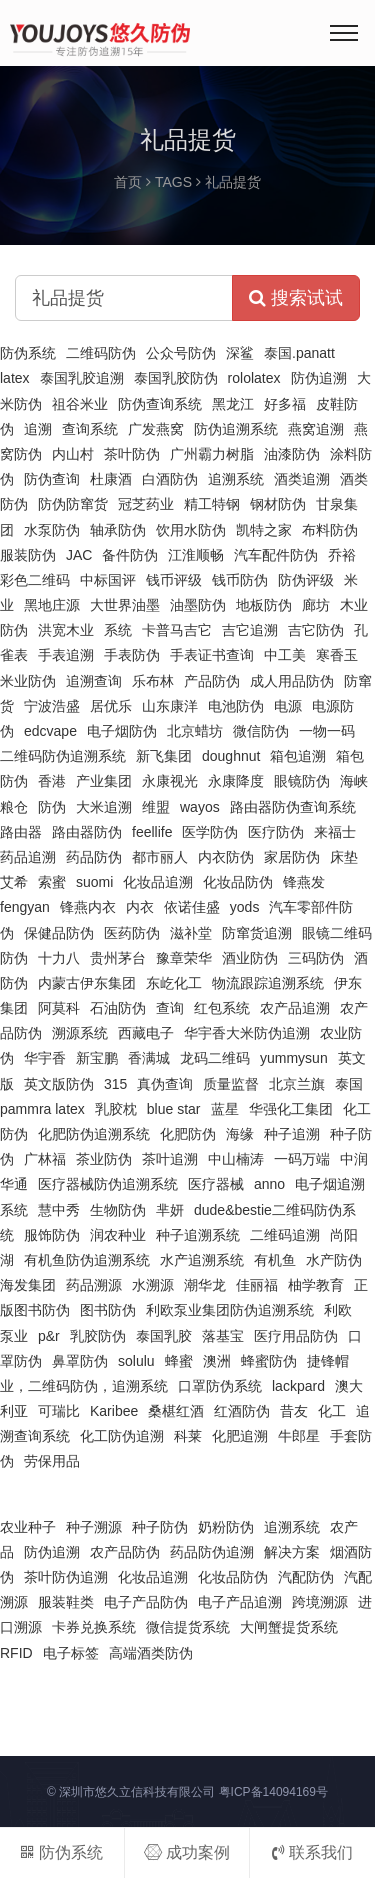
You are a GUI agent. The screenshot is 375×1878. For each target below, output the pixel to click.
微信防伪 (261, 731)
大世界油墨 (125, 605)
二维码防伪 (101, 353)
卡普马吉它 (177, 630)
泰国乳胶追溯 (82, 378)
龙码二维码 (215, 1058)
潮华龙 (205, 1285)
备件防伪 (130, 555)
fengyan (25, 907)
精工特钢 (212, 504)
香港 (52, 781)
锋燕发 (304, 882)
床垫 (344, 857)
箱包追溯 (298, 756)
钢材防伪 (278, 504)
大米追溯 (104, 807)
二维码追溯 (285, 1235)
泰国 (349, 1084)
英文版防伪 (59, 1084)
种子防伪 (160, 1527)
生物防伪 (118, 1210)
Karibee (114, 1411)
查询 (170, 1008)
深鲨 (240, 353)
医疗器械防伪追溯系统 (108, 1184)
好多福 (285, 404)
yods (245, 907)
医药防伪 (132, 933)
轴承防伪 (118, 530)
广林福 (45, 1159)
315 (115, 1084)
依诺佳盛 (192, 907)
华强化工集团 (291, 1109)
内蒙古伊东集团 (87, 983)
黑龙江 (233, 404)
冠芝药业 (146, 504)
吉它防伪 (316, 630)
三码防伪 (316, 958)
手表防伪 (132, 655)
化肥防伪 (188, 1134)
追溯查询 (94, 681)
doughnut (231, 756)
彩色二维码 (35, 580)
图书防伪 (108, 1310)
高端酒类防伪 (151, 1653)
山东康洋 (170, 706)
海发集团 (28, 1285)
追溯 (38, 429)
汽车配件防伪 (276, 555)
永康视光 (170, 781)
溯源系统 (80, 1033)
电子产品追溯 (240, 1602)
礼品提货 (233, 182)
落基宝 (223, 1336)
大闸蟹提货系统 (289, 1627)
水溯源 (153, 1285)
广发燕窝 (156, 429)
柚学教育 (316, 1285)
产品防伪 (212, 681)
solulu (136, 1361)
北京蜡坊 (195, 731)
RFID (16, 1653)
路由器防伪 (87, 832)
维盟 (156, 807)
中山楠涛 (236, 1159)
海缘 (240, 1134)
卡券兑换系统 (94, 1627)
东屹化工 (174, 983)
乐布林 (153, 681)
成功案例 (187, 1852)
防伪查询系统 (160, 404)
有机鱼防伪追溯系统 (87, 1260)
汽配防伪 (306, 1577)
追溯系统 (236, 479)
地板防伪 (264, 605)
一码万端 (302, 1159)
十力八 (59, 958)
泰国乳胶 (164, 1336)
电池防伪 (236, 706)
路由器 (21, 832)
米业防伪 (28, 681)
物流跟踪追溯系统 (268, 983)
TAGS (173, 182)
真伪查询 (165, 1084)
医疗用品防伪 (296, 1336)
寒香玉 (337, 655)
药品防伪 (94, 857)
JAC (79, 555)
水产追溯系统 (202, 1260)
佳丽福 (257, 1285)
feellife (152, 832)
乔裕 (342, 555)
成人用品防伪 (292, 681)
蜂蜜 (179, 1361)
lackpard (298, 1386)
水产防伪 (334, 1260)
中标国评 (108, 580)
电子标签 (71, 1653)
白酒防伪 (170, 479)
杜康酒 (111, 479)
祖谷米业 (80, 404)
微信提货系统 (188, 1627)
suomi (94, 882)
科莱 (188, 1436)
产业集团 (104, 781)
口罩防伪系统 (220, 1386)
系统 (118, 630)
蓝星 (225, 1109)
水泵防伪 (52, 530)
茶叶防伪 (132, 454)
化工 (332, 1411)
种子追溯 (292, 1134)
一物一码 (327, 731)
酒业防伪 (250, 958)
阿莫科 (59, 1008)
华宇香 (45, 1058)
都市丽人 (160, 857)
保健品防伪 (59, 933)
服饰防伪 (52, 1235)
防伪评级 (306, 580)
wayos (200, 807)
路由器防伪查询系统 (293, 807)
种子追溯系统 (198, 1235)
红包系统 (222, 1008)
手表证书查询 (212, 655)
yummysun (294, 1058)
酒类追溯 (302, 479)
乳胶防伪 (98, 1336)
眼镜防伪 (302, 781)
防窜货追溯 (257, 933)
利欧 (338, 1310)
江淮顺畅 (196, 555)
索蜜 (52, 882)
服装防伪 (28, 555)
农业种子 (28, 1527)
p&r (49, 1336)
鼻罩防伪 (80, 1361)
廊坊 (316, 605)
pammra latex (42, 1109)
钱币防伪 (240, 580)
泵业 (14, 1336)
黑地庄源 (52, 605)
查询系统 (90, 429)
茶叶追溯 (170, 1159)
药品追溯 (28, 857)
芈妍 (170, 1210)
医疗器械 (216, 1184)
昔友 (294, 1411)
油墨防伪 (198, 605)
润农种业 (118, 1235)
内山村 (73, 454)
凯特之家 (264, 530)
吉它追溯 (250, 630)
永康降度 (236, 781)
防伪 (52, 807)
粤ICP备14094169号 (273, 1792)
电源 (288, 706)
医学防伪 (210, 832)
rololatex (254, 378)
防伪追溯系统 (236, 429)
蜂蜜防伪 (269, 1361)
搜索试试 (296, 298)
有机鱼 (275, 1260)
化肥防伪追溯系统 (94, 1134)
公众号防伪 (181, 353)
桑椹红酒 (176, 1411)
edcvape (50, 731)
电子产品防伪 (146, 1602)
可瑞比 (59, 1411)
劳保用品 (52, 1461)
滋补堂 (191, 933)
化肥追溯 (240, 1436)
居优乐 (111, 706)
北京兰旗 (297, 1084)
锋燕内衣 (88, 907)
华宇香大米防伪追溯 (247, 1033)
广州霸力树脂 (212, 454)
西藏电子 (146, 1033)
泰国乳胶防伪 (176, 378)
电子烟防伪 (122, 731)
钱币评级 (174, 580)
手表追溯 (66, 655)
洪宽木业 (66, 630)
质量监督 (231, 1084)
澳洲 (217, 1361)
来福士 (335, 832)
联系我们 (312, 1852)
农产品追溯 (295, 1008)
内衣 (140, 907)
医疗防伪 (276, 832)
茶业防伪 (104, 1159)
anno (269, 1184)
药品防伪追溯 (212, 1552)
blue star (174, 1109)
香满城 (149, 1058)
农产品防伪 (125, 1552)
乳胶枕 (116, 1109)
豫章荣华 (184, 958)
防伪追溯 (319, 378)
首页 (128, 182)
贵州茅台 (118, 958)
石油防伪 (118, 1008)
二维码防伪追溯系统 (63, 756)
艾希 (14, 882)
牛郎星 (299, 1436)
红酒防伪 (242, 1411)
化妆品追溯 (158, 882)
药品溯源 (94, 1285)
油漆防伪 (292, 454)
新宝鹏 (97, 1058)
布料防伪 (330, 530)
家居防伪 (292, 857)
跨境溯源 (320, 1602)
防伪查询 (52, 479)
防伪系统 (28, 353)
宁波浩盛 (52, 706)
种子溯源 (94, 1527)
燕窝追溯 (316, 429)
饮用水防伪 (191, 530)
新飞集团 (164, 756)
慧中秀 (59, 1210)
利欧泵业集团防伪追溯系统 (230, 1310)
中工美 (285, 655)
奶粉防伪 (226, 1527)
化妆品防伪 (238, 882)
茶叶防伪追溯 (66, 1577)
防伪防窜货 (73, 504)
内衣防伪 (226, 857)
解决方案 (292, 1552)
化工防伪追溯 (122, 1436)
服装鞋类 (66, 1602)
